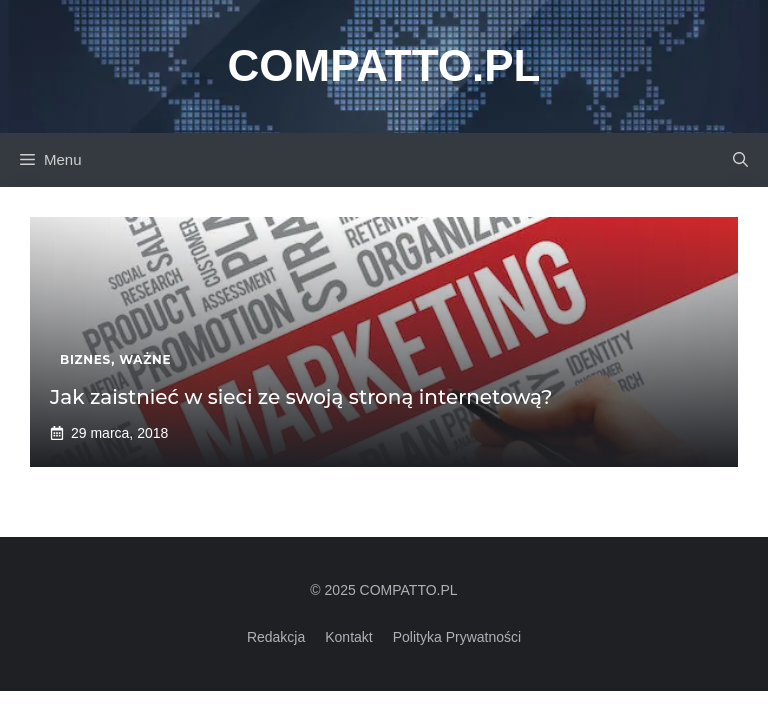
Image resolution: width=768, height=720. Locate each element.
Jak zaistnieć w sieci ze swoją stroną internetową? (301, 397)
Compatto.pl (384, 65)
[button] (740, 160)
